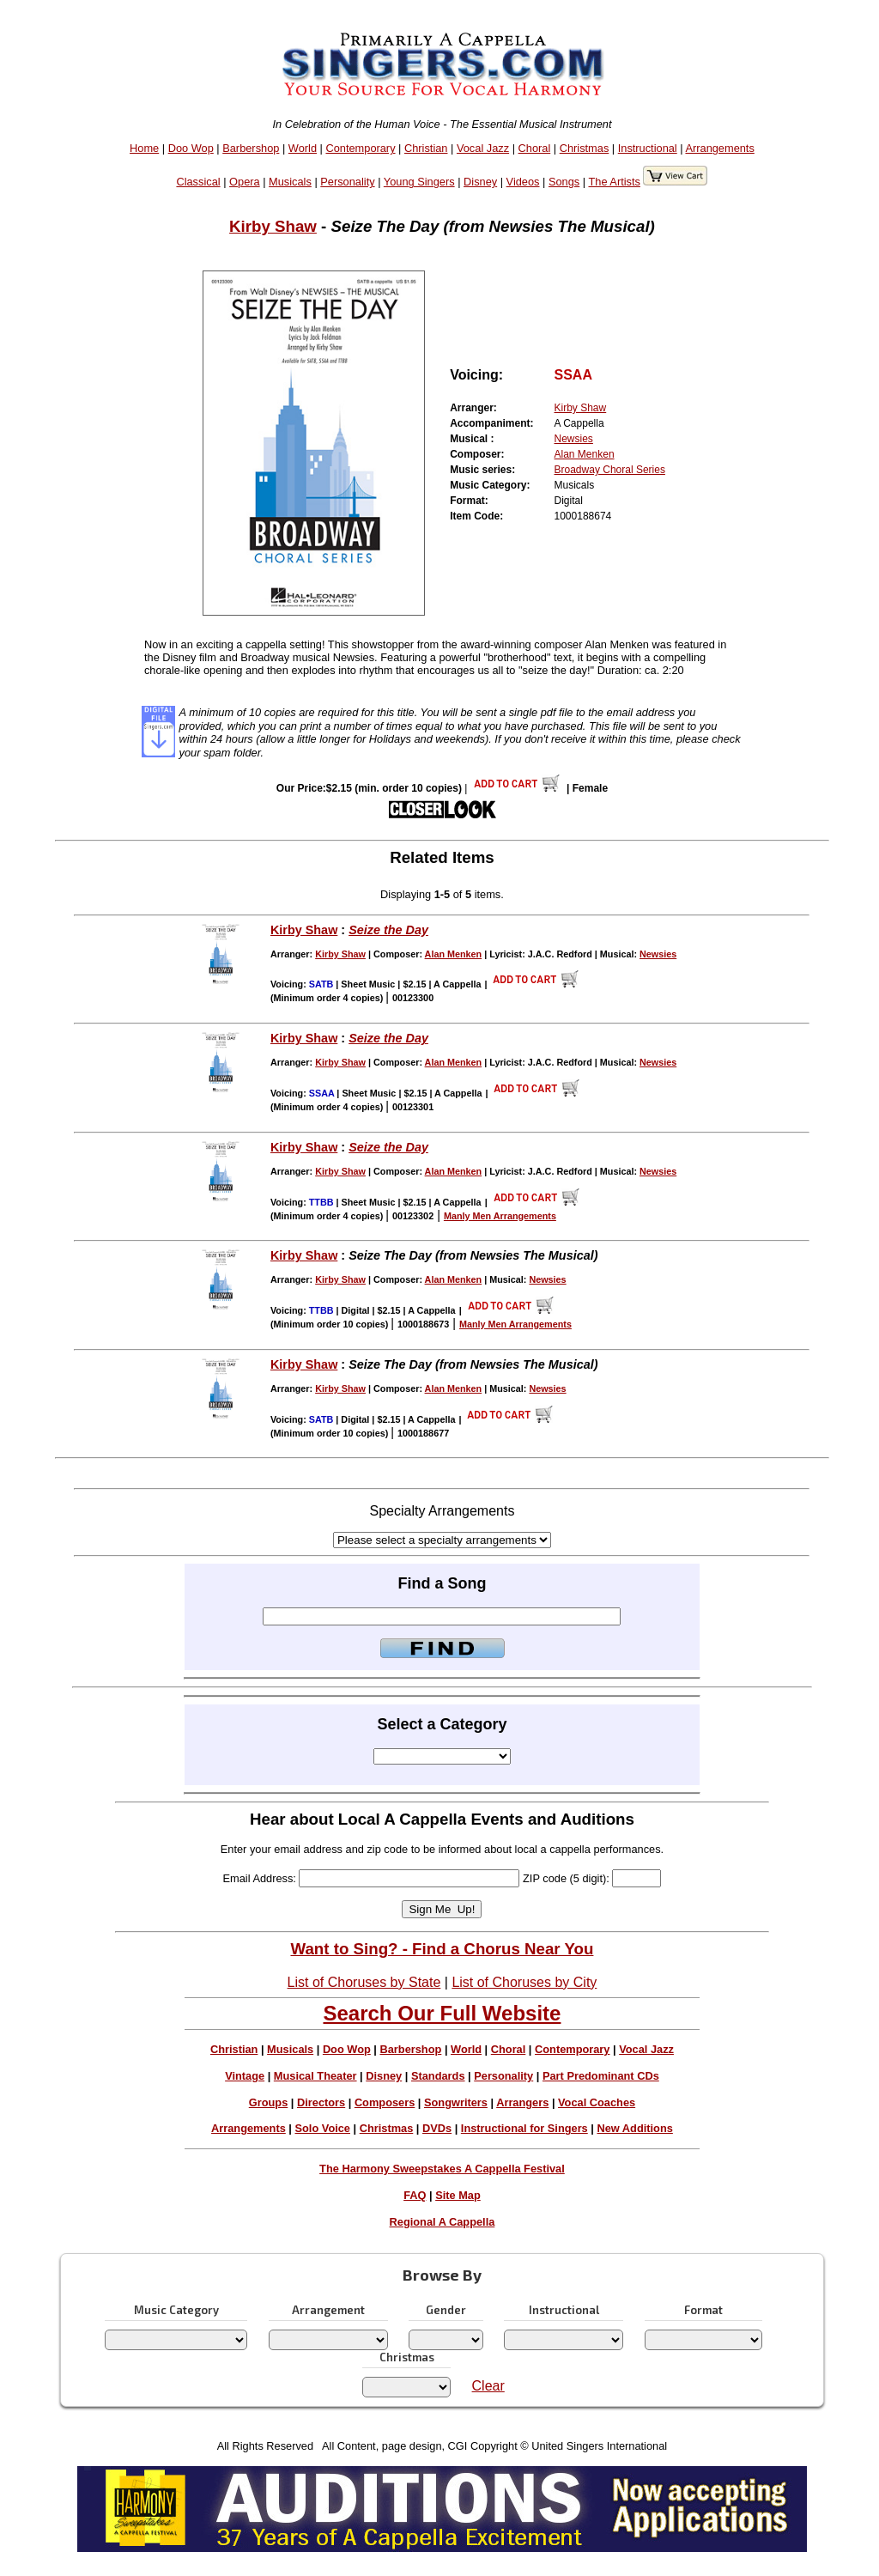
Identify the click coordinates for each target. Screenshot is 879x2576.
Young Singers (419, 181)
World (302, 148)
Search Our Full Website (442, 2013)
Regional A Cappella (442, 2221)
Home (144, 148)
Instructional (647, 148)
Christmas (584, 148)
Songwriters (456, 2102)
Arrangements (719, 148)
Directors (321, 2102)
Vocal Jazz (483, 148)
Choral (534, 148)
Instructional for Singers (524, 2128)
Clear (488, 2386)
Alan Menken (585, 454)
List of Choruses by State (364, 1982)
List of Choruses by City (524, 1982)
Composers (385, 2102)
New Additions (634, 2128)
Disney (480, 181)
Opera (244, 181)
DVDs (437, 2128)
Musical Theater (315, 2075)
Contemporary (360, 148)
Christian (426, 148)
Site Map (458, 2195)
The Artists (614, 181)
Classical (198, 181)
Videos (523, 181)
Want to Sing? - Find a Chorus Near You (441, 1949)
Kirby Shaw (273, 226)
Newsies (574, 439)
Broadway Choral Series (610, 470)
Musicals (290, 181)
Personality (347, 181)
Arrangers (522, 2102)
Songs (564, 181)
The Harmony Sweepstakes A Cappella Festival (442, 2168)
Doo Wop (191, 148)
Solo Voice (322, 2128)
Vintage (244, 2075)
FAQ (414, 2195)
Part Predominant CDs (601, 2075)
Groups (268, 2102)
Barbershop (250, 148)
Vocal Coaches (596, 2102)
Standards (438, 2075)
